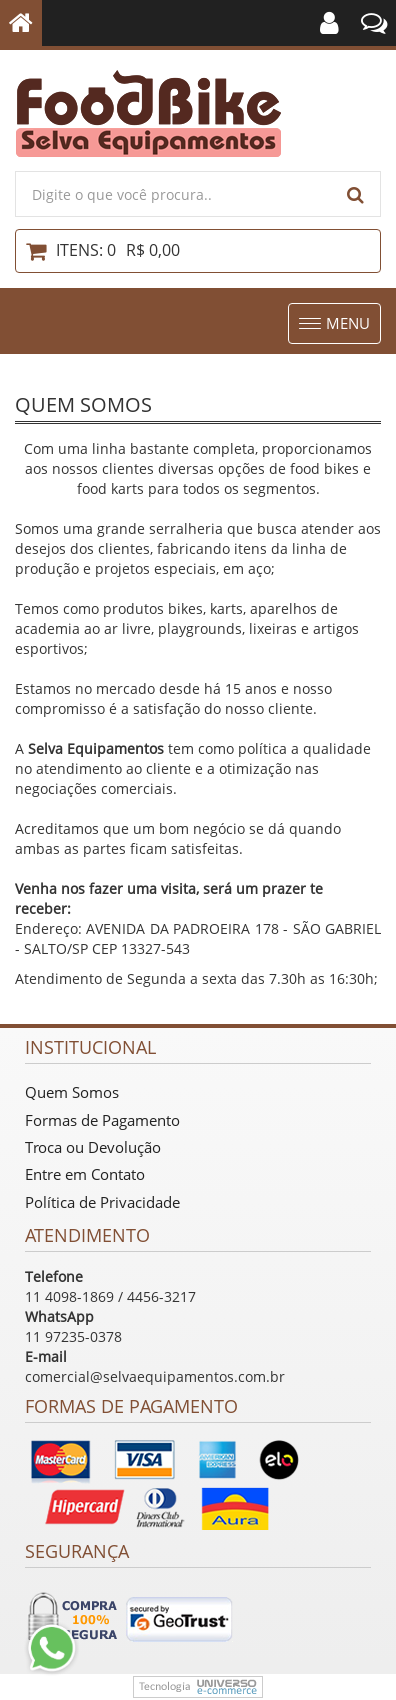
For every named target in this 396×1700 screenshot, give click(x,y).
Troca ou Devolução (93, 1147)
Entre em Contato (85, 1174)
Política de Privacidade (102, 1202)
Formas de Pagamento (102, 1120)
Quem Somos (72, 1092)
